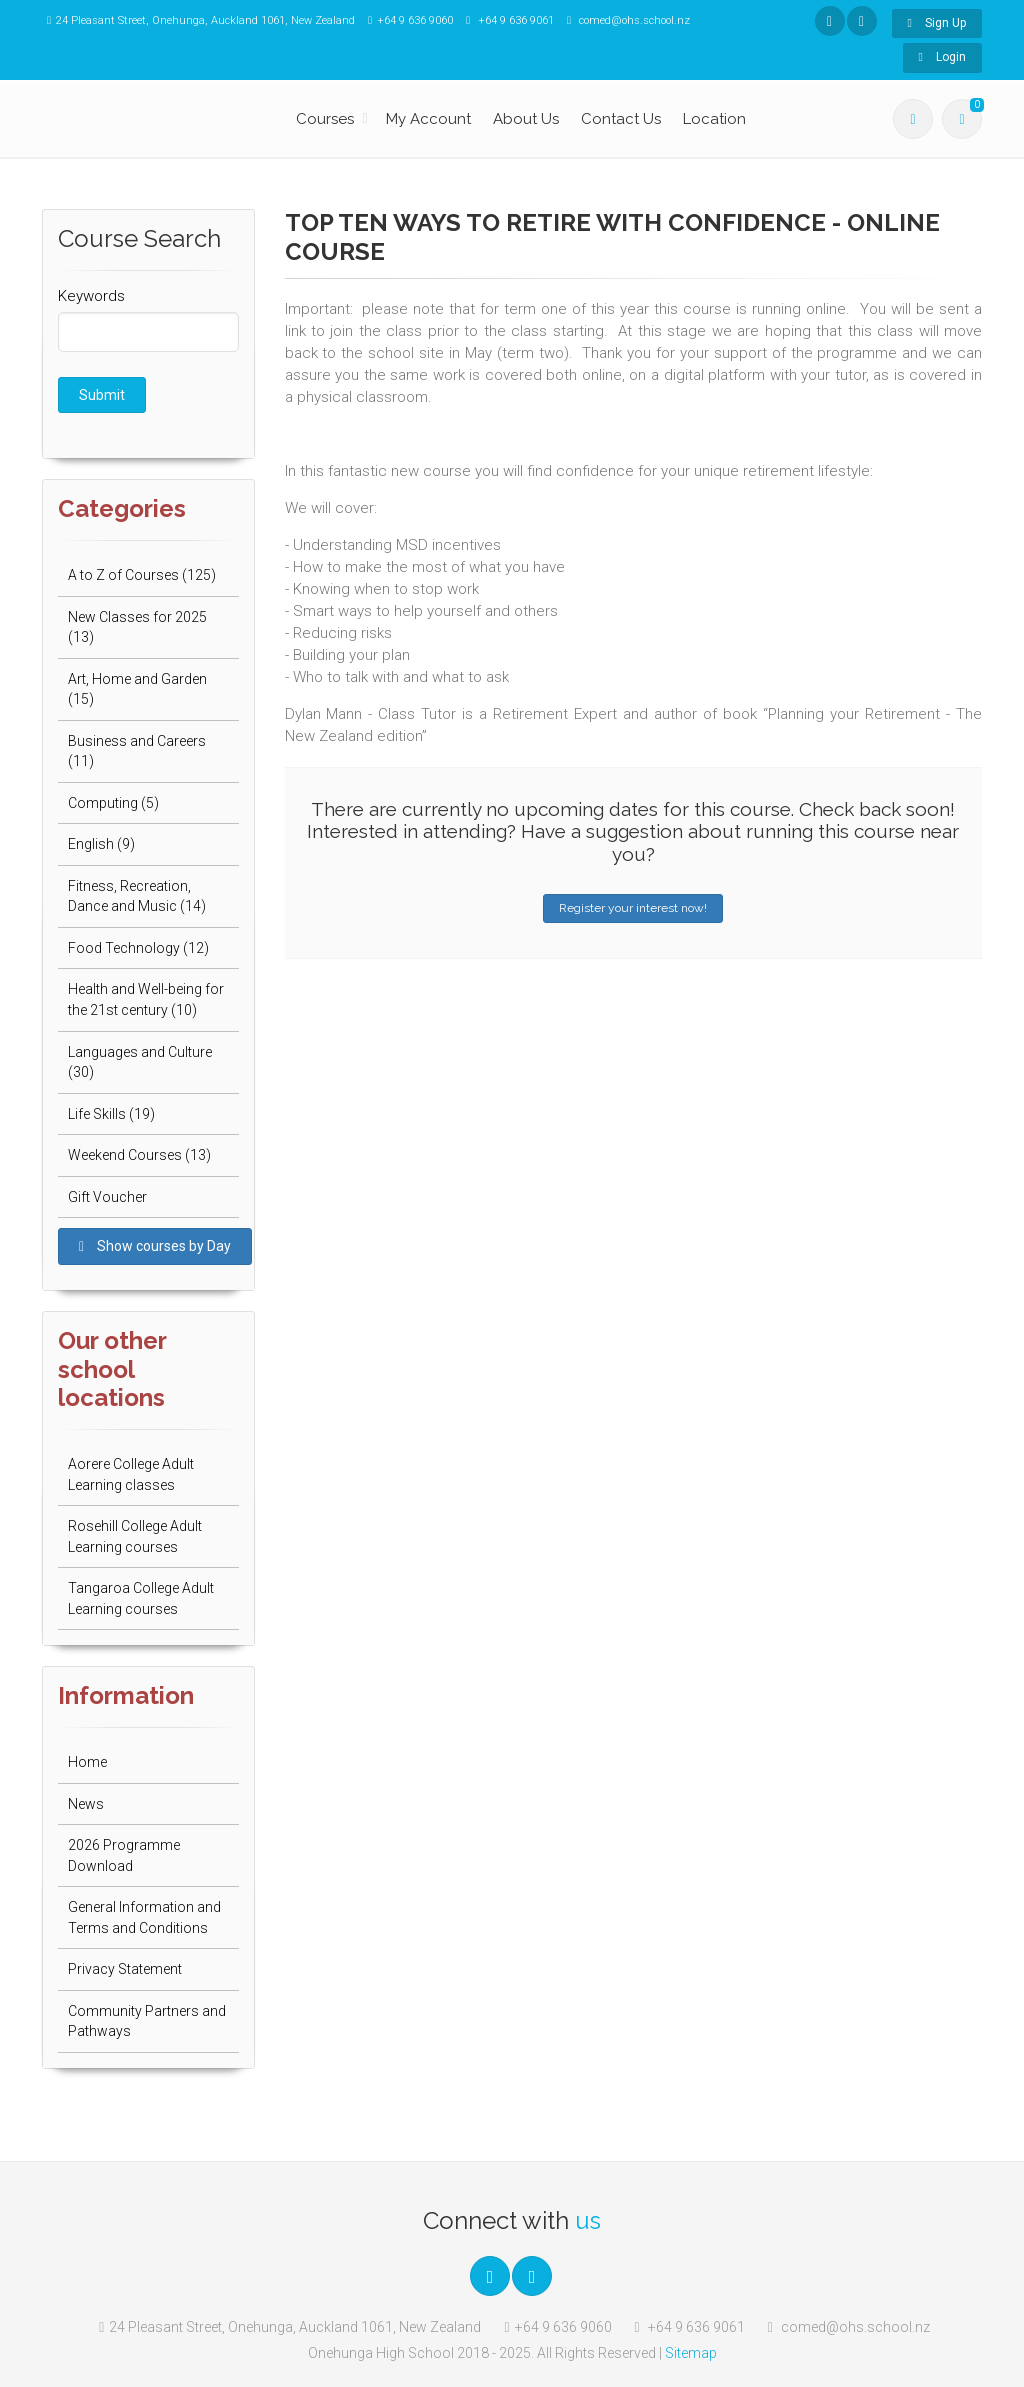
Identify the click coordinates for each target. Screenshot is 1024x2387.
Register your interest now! (633, 908)
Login (942, 57)
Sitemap (691, 2353)
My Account (428, 119)
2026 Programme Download (124, 1855)
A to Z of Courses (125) (142, 575)
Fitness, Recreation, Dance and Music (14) (137, 896)
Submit (102, 395)
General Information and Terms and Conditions (144, 1917)
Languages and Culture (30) (140, 1062)
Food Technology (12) (138, 948)
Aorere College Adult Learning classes (131, 1474)
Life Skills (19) (111, 1114)
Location (714, 119)
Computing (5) (113, 803)
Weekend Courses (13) (139, 1155)
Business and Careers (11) (137, 751)
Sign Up (937, 23)
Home (87, 1762)
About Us (526, 119)
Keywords (91, 296)
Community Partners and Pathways (147, 2021)
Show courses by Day (155, 1246)
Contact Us (621, 119)
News (86, 1804)
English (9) (101, 844)
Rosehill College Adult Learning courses (135, 1536)
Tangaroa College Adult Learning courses (141, 1598)
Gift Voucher (107, 1197)
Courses (325, 119)
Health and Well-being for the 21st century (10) (146, 999)
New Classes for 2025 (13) (137, 627)
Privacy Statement (125, 1969)
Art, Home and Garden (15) (137, 689)
